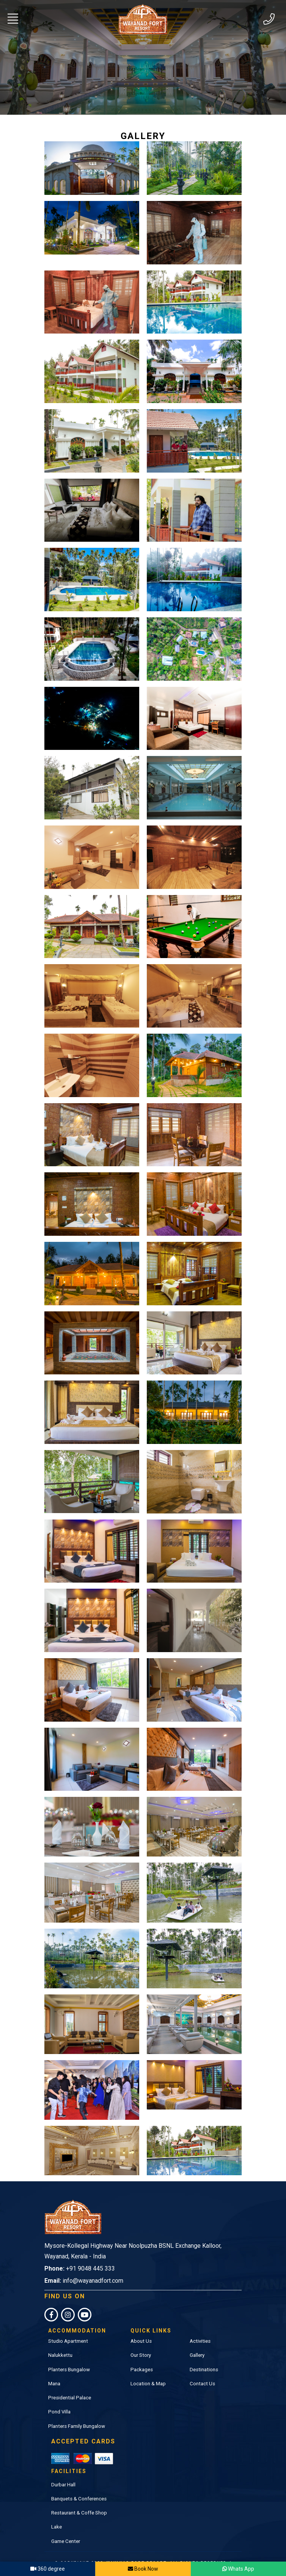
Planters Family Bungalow (76, 2402)
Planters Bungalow (69, 2345)
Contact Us (202, 2359)
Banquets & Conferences (79, 2471)
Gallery (197, 2331)
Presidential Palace (69, 2373)
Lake (56, 2500)
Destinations (204, 2345)
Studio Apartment (68, 2317)
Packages (141, 2345)
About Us (141, 2317)
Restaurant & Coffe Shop (79, 2486)
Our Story (140, 2331)
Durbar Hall (63, 2457)
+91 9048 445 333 (90, 2244)
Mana (54, 2359)
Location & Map (148, 2359)
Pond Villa (59, 2387)
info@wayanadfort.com (93, 2256)
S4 (160, 2546)
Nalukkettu (60, 2331)
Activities (200, 2317)
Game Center (65, 2514)
